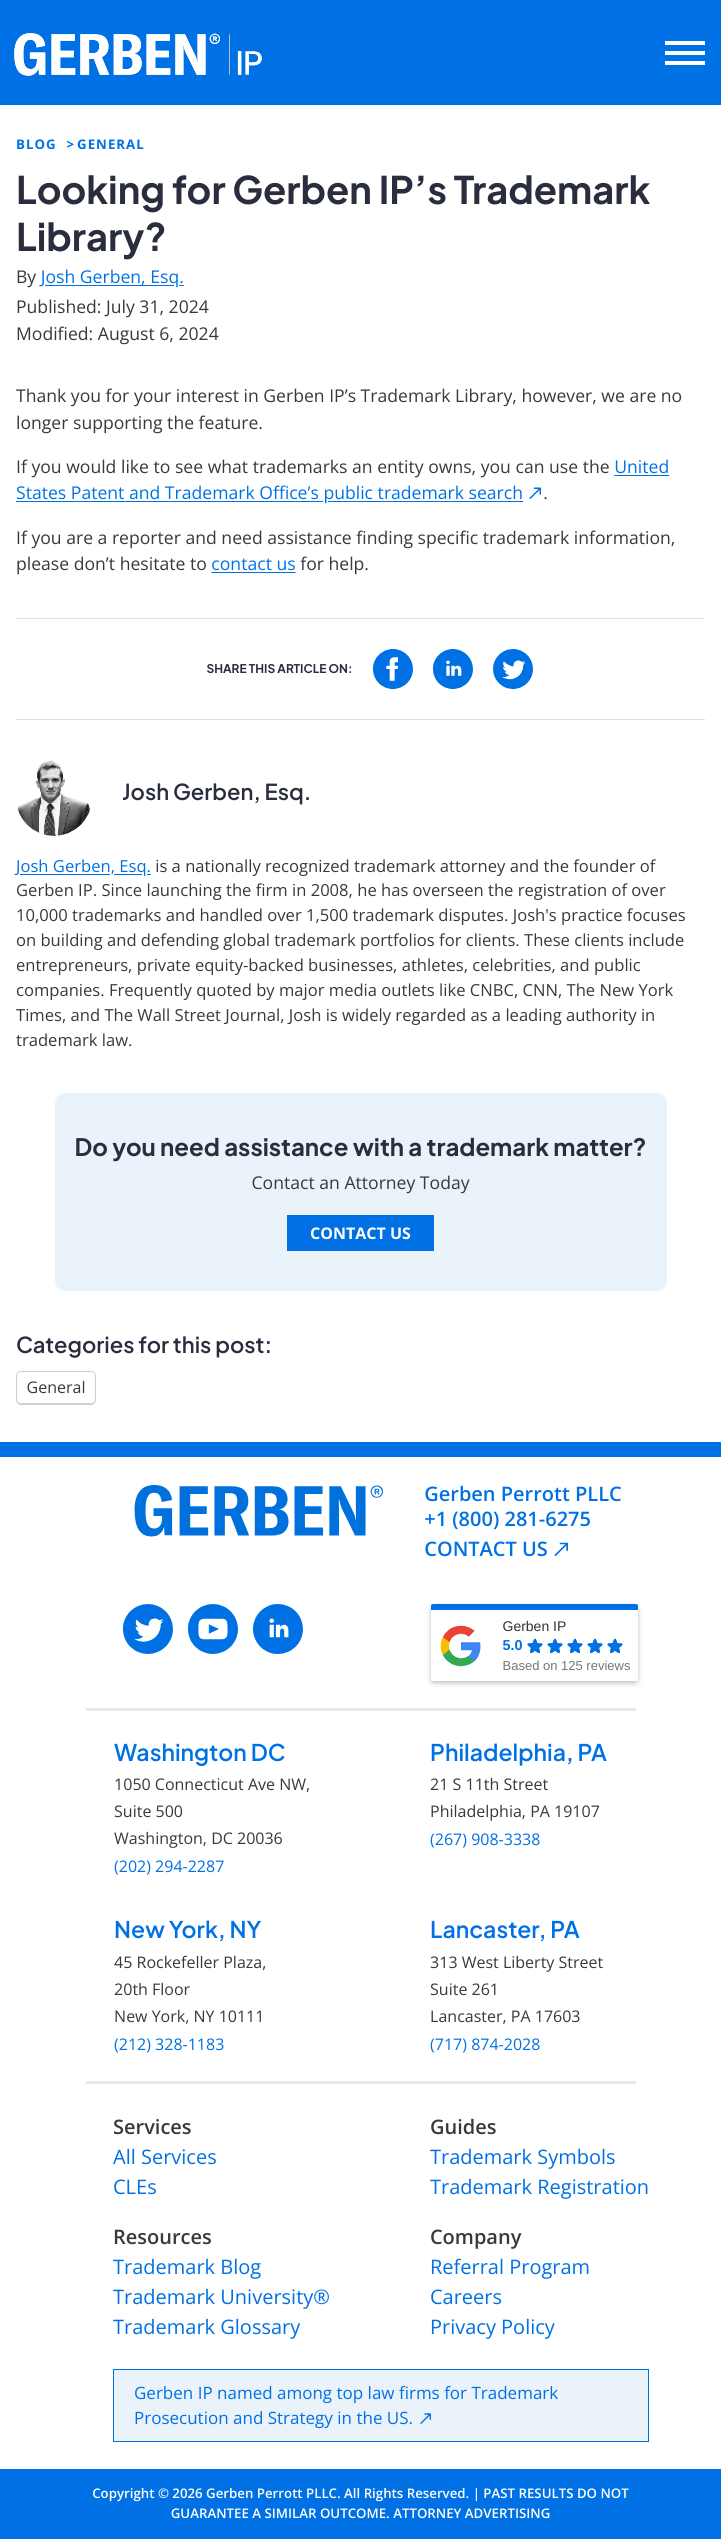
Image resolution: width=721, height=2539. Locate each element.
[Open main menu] (685, 53)
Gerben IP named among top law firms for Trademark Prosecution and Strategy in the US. (346, 2405)
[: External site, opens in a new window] (393, 669)
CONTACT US (486, 1548)
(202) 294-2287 (169, 1866)
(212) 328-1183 (169, 2044)
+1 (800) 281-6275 (507, 1518)
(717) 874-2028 (485, 2044)
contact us (253, 564)
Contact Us (360, 1233)
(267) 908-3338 (485, 1839)
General (56, 1387)
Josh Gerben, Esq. (112, 277)
